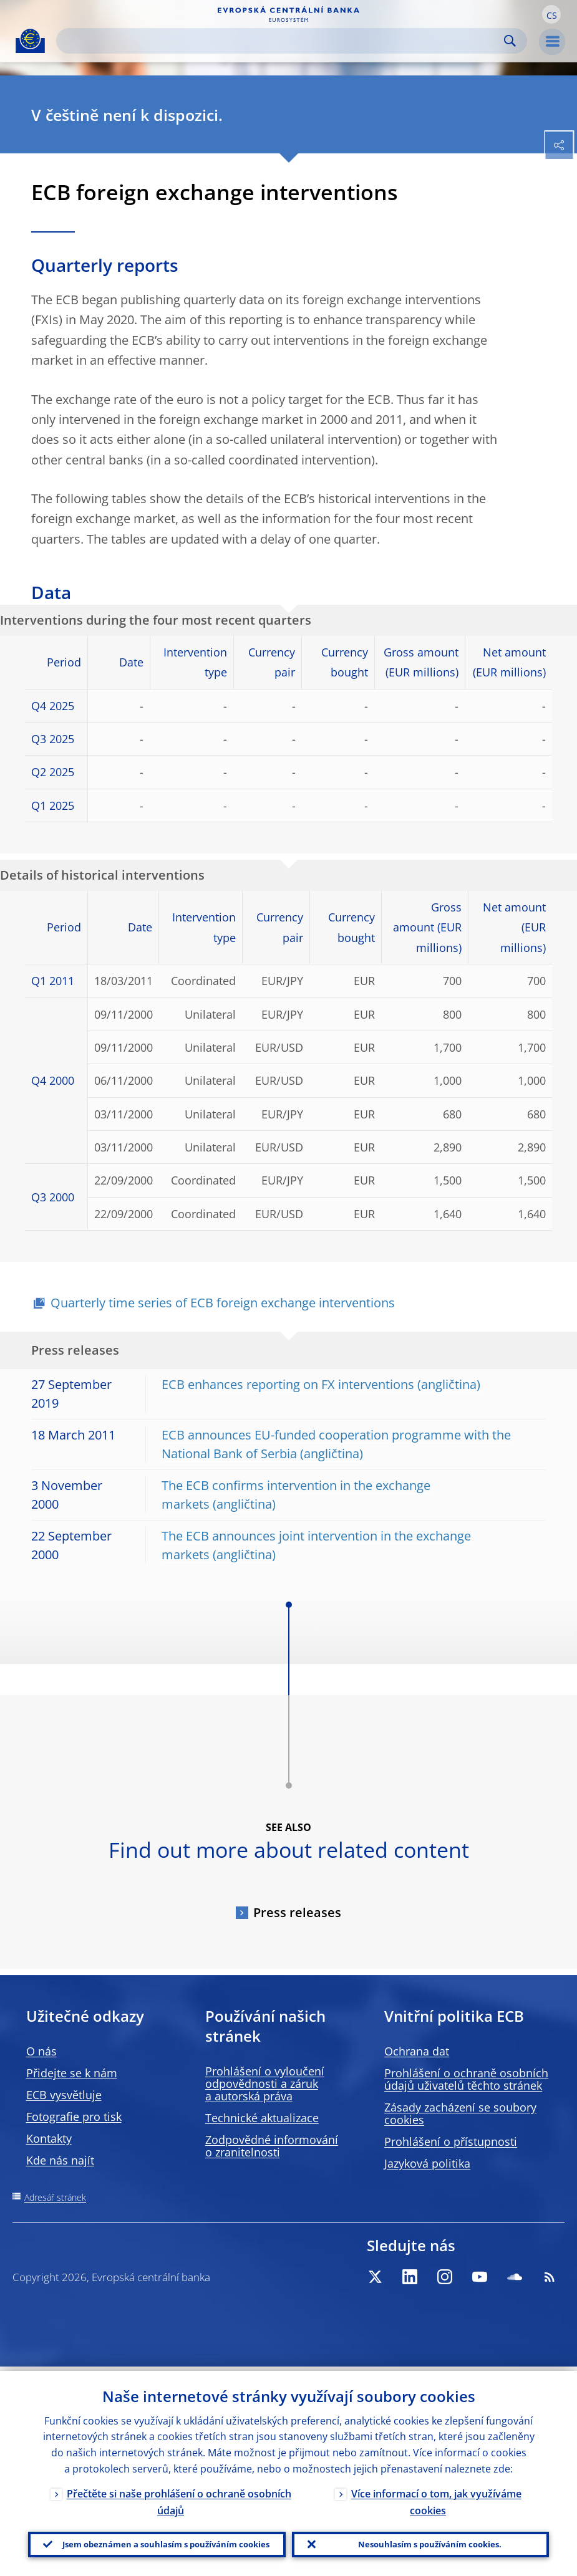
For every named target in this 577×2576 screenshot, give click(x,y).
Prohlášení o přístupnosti (450, 2141)
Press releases (297, 1912)
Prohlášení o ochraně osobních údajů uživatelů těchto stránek (466, 2079)
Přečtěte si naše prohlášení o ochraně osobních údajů (179, 2497)
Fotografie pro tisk (74, 2116)
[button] (551, 14)
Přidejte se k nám (71, 2072)
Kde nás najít (60, 2160)
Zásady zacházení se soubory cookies (460, 2113)
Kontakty (49, 2138)
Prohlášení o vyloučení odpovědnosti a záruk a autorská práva (264, 2083)
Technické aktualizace (262, 2117)
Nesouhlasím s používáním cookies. (429, 2542)
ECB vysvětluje (64, 2094)
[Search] (282, 41)
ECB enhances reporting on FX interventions (288, 1384)
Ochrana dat (416, 2051)
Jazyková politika (427, 2163)
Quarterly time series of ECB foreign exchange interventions (223, 1302)
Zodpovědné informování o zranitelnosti (271, 2146)
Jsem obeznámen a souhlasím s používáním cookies (166, 2542)
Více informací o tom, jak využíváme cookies (436, 2497)
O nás (41, 2051)
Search (510, 41)
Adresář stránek (55, 2197)
